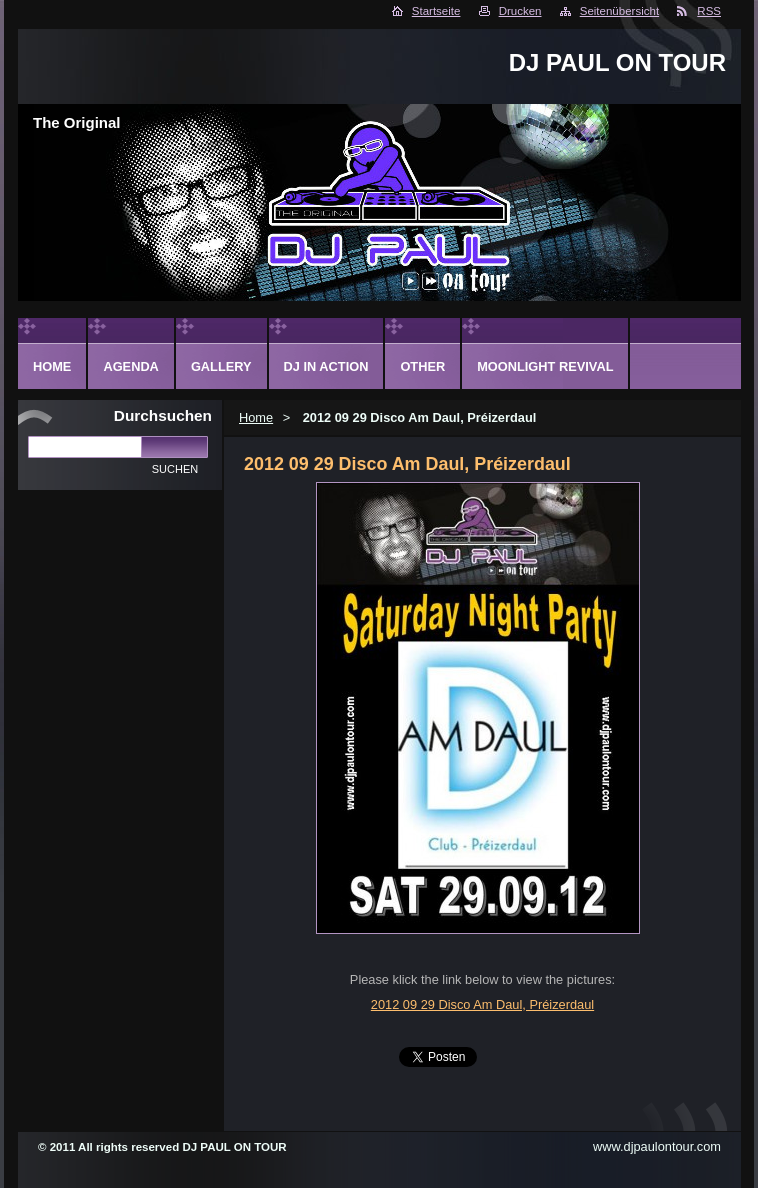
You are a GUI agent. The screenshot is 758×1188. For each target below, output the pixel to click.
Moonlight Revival (545, 366)
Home (256, 417)
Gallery (221, 366)
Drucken (520, 11)
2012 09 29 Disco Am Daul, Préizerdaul (482, 1004)
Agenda (130, 366)
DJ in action (326, 366)
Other (422, 366)
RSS (709, 11)
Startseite (436, 11)
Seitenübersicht (619, 11)
